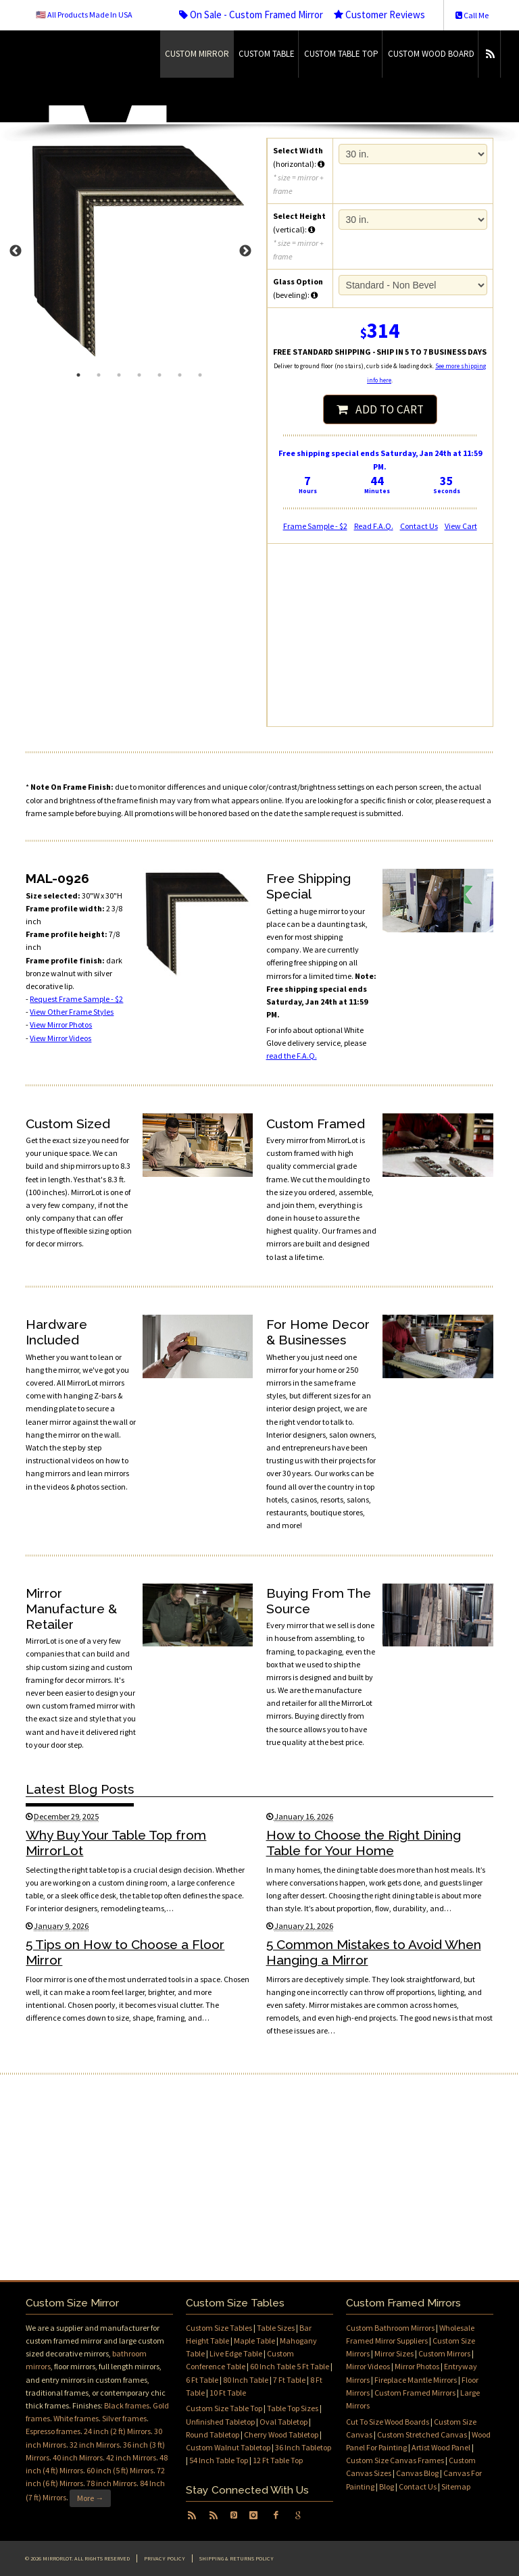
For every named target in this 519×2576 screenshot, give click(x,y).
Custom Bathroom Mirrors (390, 2328)
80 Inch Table (245, 2380)
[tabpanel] (139, 251)
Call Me (472, 15)
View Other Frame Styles (72, 1012)
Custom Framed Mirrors (414, 2393)
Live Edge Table (235, 2353)
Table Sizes (276, 2328)
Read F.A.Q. (373, 526)
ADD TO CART (380, 409)
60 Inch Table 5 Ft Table (289, 2366)
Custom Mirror (197, 53)
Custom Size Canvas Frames (395, 2460)
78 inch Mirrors (111, 2483)
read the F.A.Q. (291, 1056)
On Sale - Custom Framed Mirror (251, 14)
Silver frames (124, 2418)
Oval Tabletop (283, 2422)
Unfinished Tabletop (220, 2422)
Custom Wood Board (431, 53)
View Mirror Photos (61, 1024)
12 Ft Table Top (278, 2460)
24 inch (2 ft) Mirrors (117, 2431)
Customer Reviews (379, 14)
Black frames (126, 2405)
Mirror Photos (417, 2366)
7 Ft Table (289, 2380)
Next (245, 251)
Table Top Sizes (292, 2408)
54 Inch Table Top (218, 2460)
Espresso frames (53, 2431)
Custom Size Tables (219, 2328)
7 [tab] (200, 375)
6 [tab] (180, 375)
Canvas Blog (417, 2473)
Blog (386, 2486)
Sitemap (455, 2486)
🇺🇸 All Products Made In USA (84, 14)
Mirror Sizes (394, 2353)
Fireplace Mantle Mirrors (415, 2380)
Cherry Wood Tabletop (281, 2434)
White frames (76, 2418)
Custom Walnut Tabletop (228, 2447)
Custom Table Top (341, 53)
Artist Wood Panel (441, 2447)
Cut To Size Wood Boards (387, 2422)
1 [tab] (78, 375)
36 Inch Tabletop (303, 2447)
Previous (15, 251)
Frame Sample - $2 (315, 526)
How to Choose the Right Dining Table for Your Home (363, 1842)
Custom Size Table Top (224, 2408)
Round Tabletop (212, 2434)
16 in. (413, 219)
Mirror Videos (368, 2366)
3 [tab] (119, 375)
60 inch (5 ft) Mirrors (119, 2470)
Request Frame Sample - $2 (76, 999)
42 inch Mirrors (131, 2457)
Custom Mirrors (444, 2353)
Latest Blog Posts (80, 1789)
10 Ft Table (227, 2393)
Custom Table (267, 53)
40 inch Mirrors (78, 2457)
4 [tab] (139, 375)
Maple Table (254, 2340)
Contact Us (419, 526)
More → (90, 2498)
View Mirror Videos (60, 1038)
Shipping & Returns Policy (236, 2558)
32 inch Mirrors (95, 2445)
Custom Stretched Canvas (422, 2434)
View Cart (461, 526)
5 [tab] (159, 375)
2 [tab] (98, 375)
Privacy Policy (164, 2558)
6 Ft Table (202, 2380)
